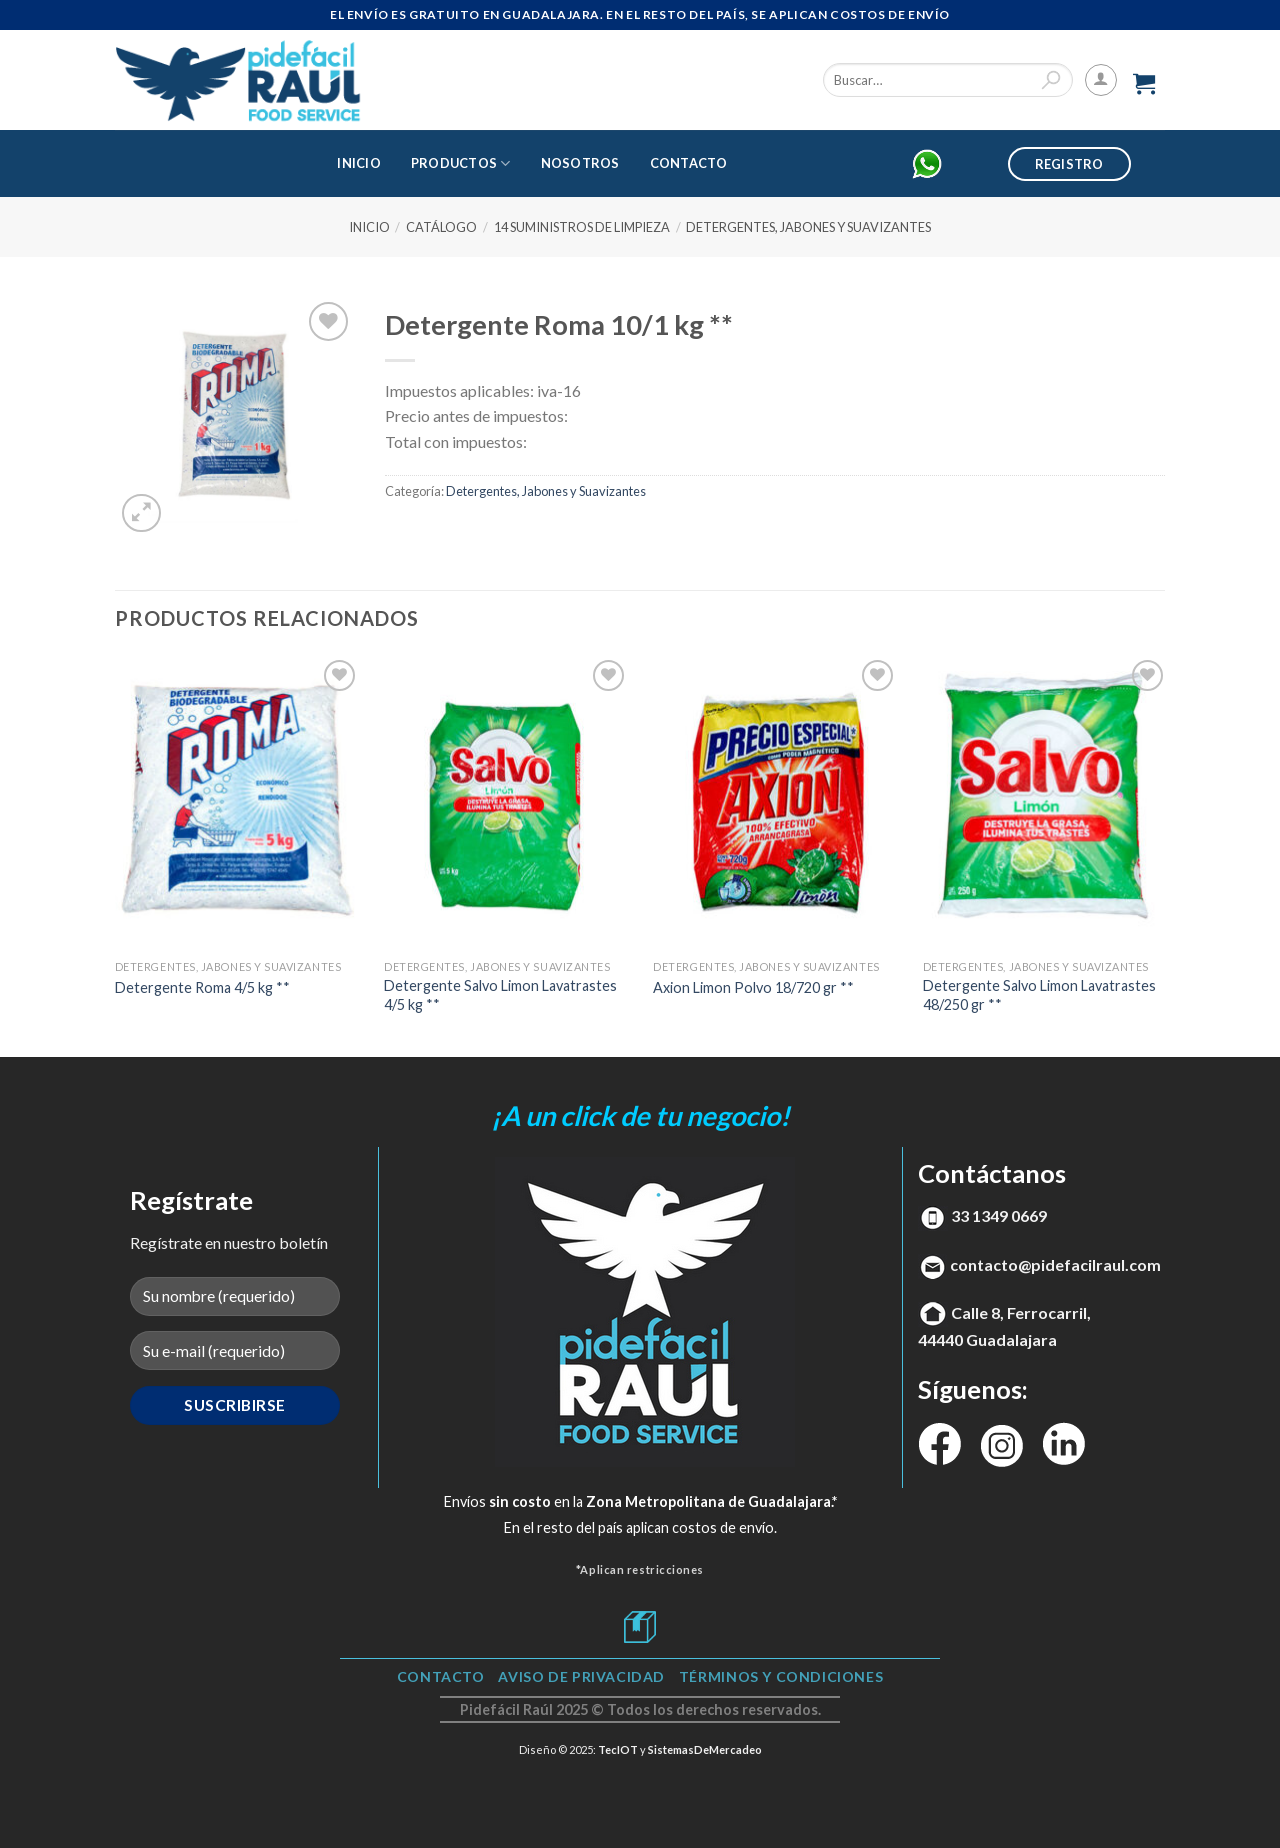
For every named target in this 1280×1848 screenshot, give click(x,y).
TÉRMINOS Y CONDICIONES (781, 1676)
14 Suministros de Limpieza (582, 227)
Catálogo (441, 227)
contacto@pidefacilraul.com (1055, 1264)
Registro (1069, 164)
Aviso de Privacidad (581, 1676)
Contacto (689, 163)
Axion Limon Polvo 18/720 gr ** (753, 987)
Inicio (359, 163)
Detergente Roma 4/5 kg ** (202, 987)
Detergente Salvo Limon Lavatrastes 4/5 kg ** (500, 995)
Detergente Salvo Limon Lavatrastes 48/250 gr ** (1039, 995)
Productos (461, 163)
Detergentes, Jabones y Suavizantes (808, 227)
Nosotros (580, 163)
